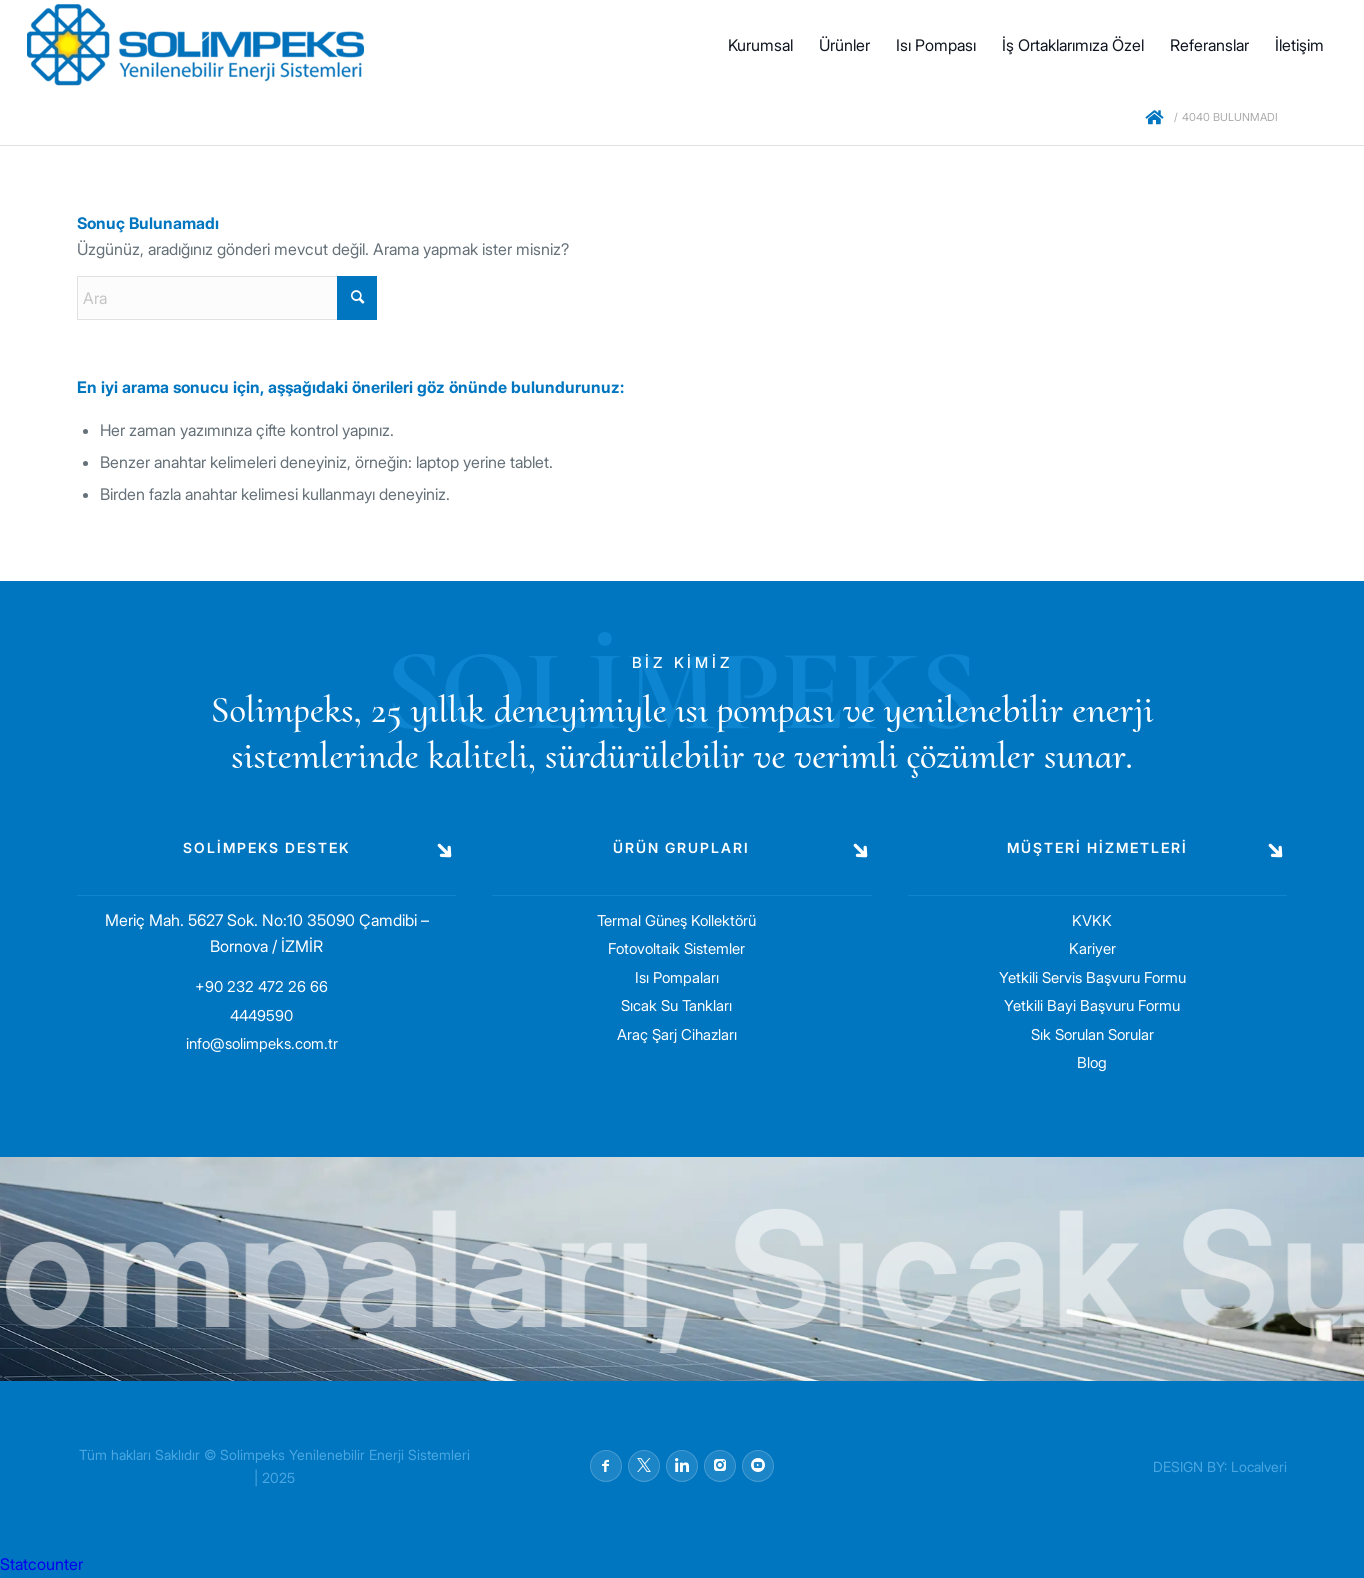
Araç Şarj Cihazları (677, 1034)
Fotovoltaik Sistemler (676, 948)
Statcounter (41, 1564)
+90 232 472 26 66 (261, 986)
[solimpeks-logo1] (195, 45)
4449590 (261, 1015)
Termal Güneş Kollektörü (676, 920)
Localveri (1259, 1466)
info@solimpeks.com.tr (262, 1043)
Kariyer (1092, 948)
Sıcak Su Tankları (676, 1005)
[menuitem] (760, 45)
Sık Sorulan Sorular (1092, 1034)
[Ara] (227, 298)
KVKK (1092, 920)
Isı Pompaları (677, 977)
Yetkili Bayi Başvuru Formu (1092, 1005)
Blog (1092, 1062)
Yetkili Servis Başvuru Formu (1092, 977)
